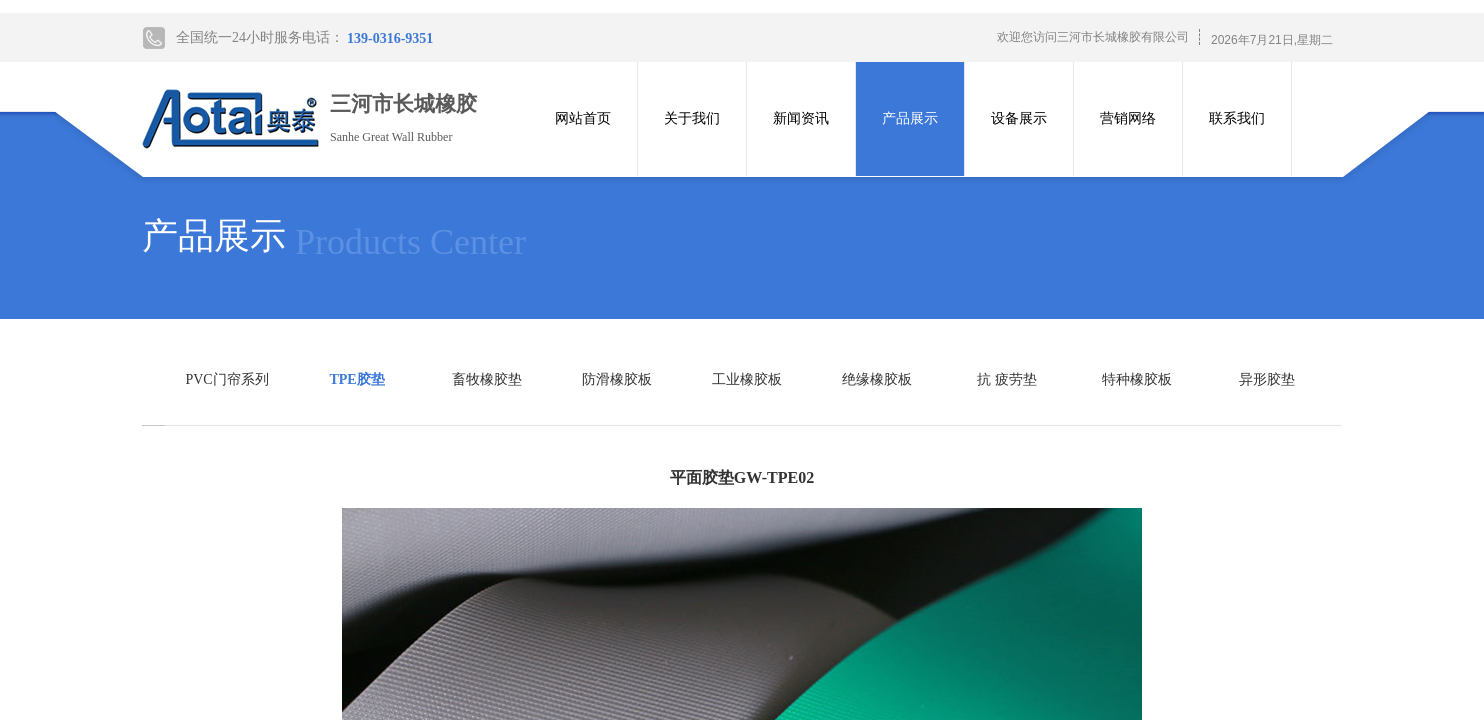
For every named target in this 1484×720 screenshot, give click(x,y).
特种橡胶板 (1137, 379)
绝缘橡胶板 (877, 379)
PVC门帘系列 (226, 379)
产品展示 (910, 118)
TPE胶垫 (356, 379)
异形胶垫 (1267, 379)
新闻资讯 (801, 118)
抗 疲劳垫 (1007, 379)
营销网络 (1128, 118)
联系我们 (1237, 118)
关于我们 (692, 118)
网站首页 (583, 118)
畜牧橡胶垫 (487, 379)
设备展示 (1019, 118)
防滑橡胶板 (617, 379)
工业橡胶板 (747, 379)
